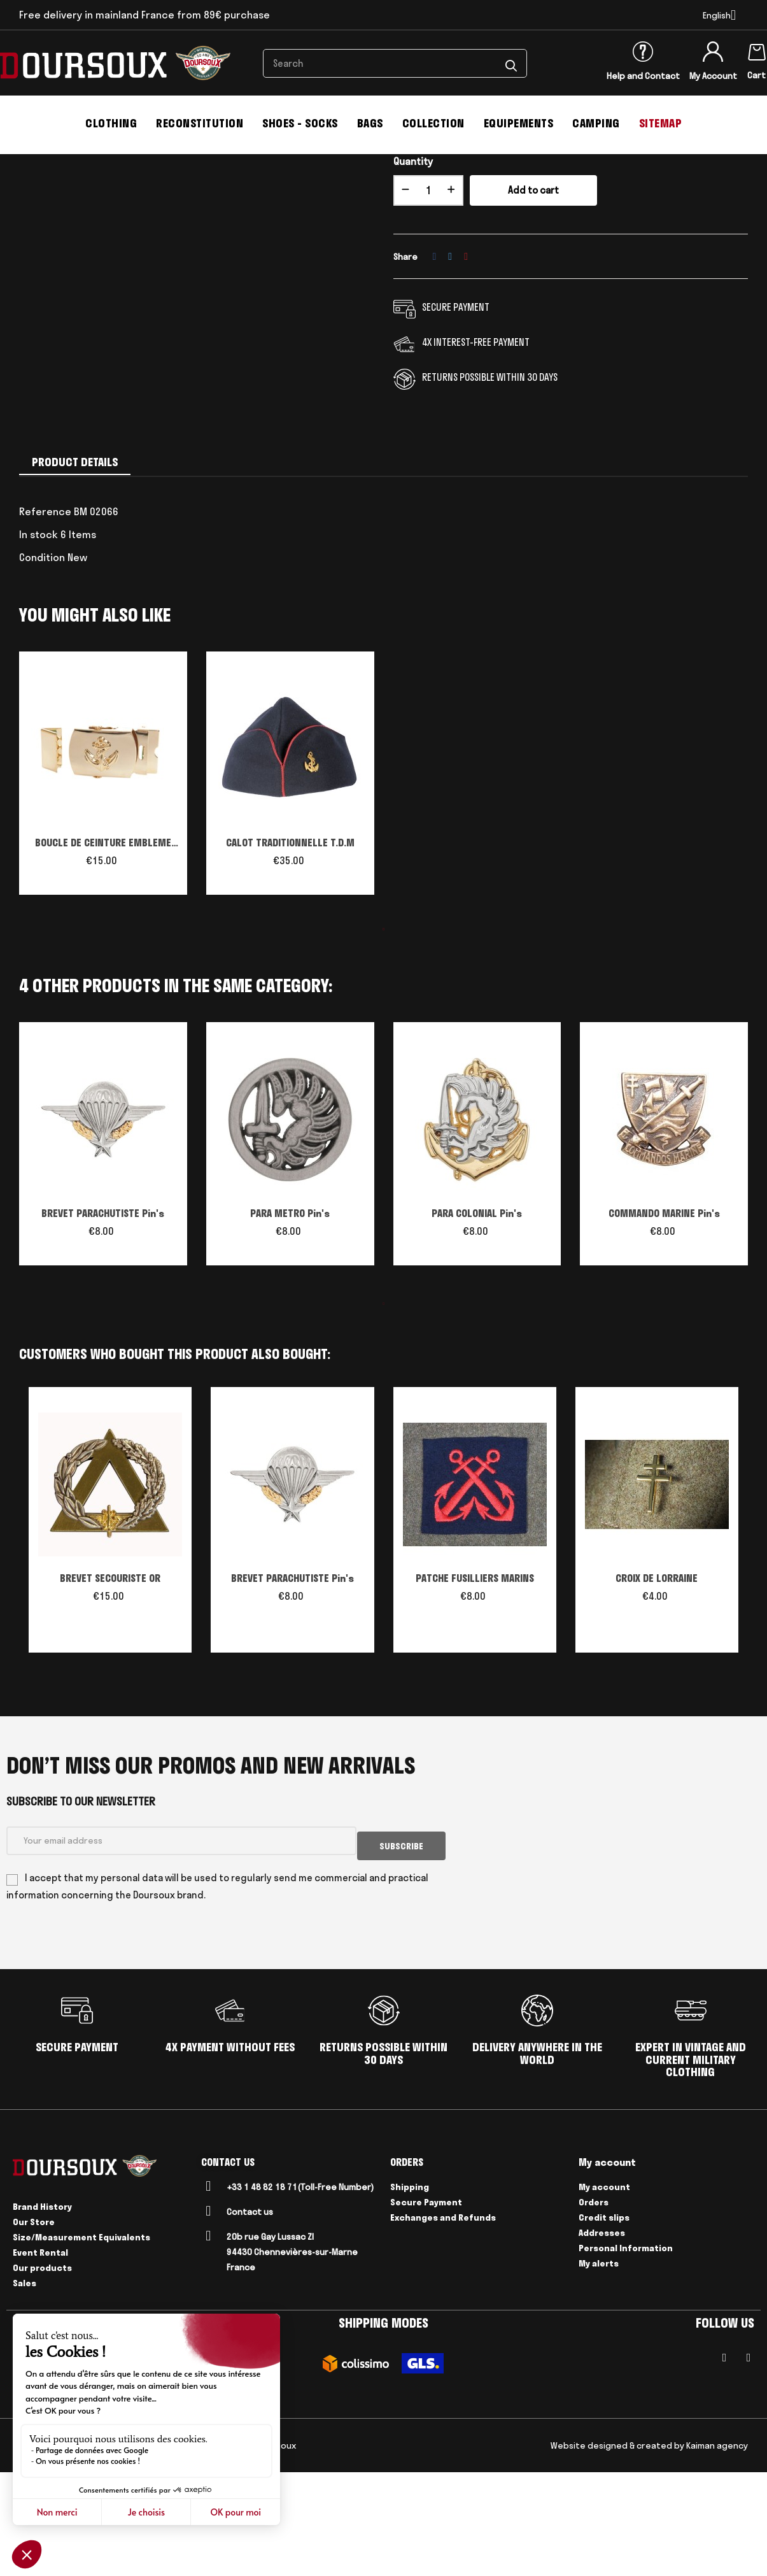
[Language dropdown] (719, 15)
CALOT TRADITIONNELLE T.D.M (290, 951)
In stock (38, 643)
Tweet (450, 365)
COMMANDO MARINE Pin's (664, 1322)
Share (435, 365)
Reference (45, 620)
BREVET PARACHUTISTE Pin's (102, 1322)
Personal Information (626, 2352)
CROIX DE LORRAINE (657, 1687)
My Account (713, 76)
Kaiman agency (717, 2549)
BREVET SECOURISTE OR (110, 1687)
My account (604, 2290)
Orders (594, 2306)
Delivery (120, 2549)
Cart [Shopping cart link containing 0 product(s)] (756, 75)
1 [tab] (383, 1038)
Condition (42, 666)
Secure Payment (426, 2306)
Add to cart (533, 299)
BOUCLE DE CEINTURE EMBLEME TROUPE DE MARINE (103, 952)
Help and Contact (643, 76)
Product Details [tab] (75, 571)
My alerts (599, 2367)
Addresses (602, 2336)
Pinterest (466, 365)
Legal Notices (69, 2549)
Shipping (409, 2290)
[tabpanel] (103, 888)
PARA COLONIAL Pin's (477, 1322)
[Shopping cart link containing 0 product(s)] (757, 49)
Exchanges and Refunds (443, 2321)
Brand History (42, 2310)
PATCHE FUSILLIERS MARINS (475, 1687)
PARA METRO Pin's (290, 1322)
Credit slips (604, 2321)
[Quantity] (428, 299)
